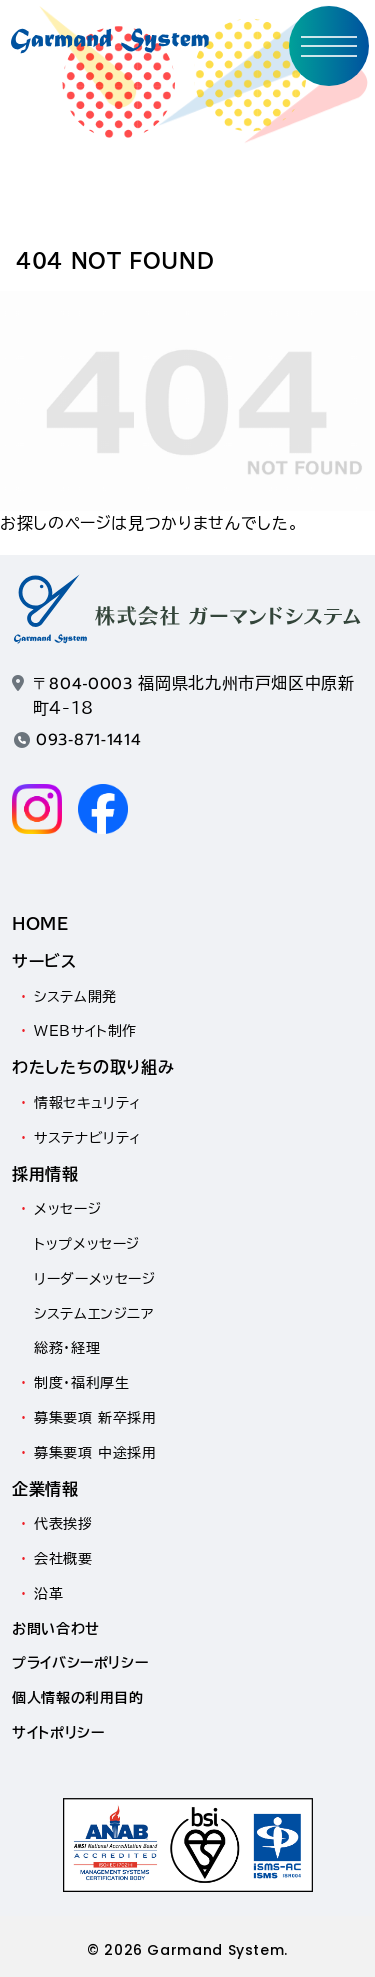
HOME (40, 924)
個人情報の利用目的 (78, 1698)
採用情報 (45, 1174)
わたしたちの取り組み (93, 1067)
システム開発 (75, 997)
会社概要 (63, 1559)
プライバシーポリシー (80, 1663)
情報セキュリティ (88, 1103)
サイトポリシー (58, 1733)
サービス (44, 961)
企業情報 (45, 1489)
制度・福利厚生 (81, 1383)
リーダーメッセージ (95, 1279)
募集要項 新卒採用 (95, 1418)
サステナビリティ (88, 1138)
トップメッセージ (87, 1244)
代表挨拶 (63, 1524)
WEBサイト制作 (85, 1031)
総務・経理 (67, 1348)
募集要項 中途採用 (95, 1453)
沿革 (48, 1594)
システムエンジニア (94, 1314)
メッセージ (67, 1209)
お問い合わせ (56, 1629)
